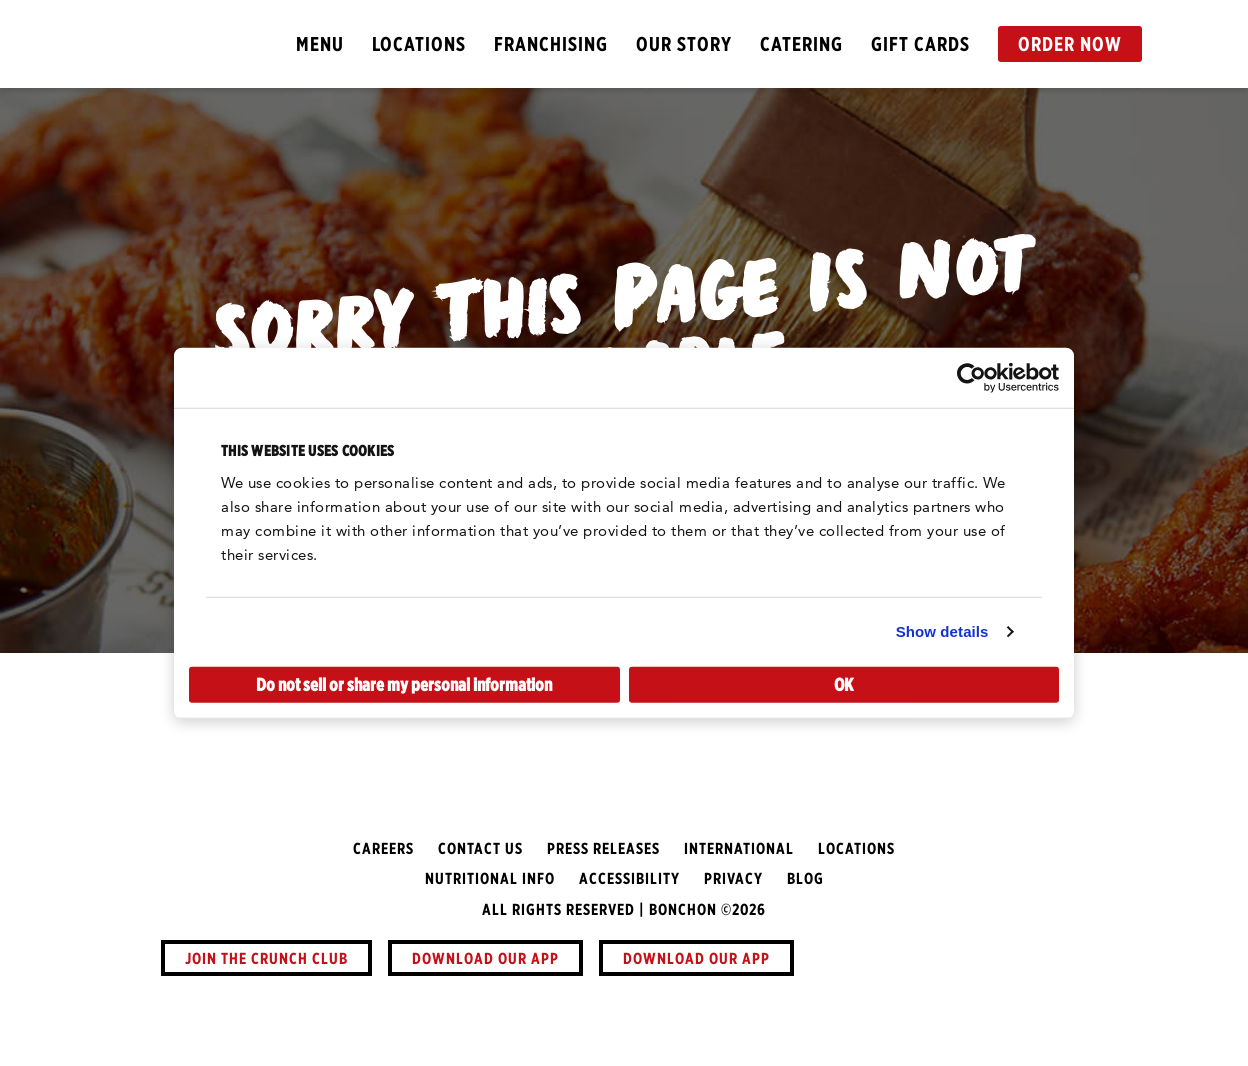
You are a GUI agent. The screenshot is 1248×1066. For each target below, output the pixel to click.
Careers (383, 848)
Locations (419, 43)
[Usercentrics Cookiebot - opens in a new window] (971, 378)
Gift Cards (920, 43)
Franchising (551, 43)
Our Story (684, 43)
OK (843, 683)
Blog (805, 878)
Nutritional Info (490, 878)
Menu (320, 43)
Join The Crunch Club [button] (266, 958)
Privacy (733, 878)
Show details (942, 631)
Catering (801, 43)
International (739, 848)
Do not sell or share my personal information (404, 683)
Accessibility (629, 878)
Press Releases (603, 848)
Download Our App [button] (485, 958)
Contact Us (480, 848)
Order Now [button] (1070, 43)
